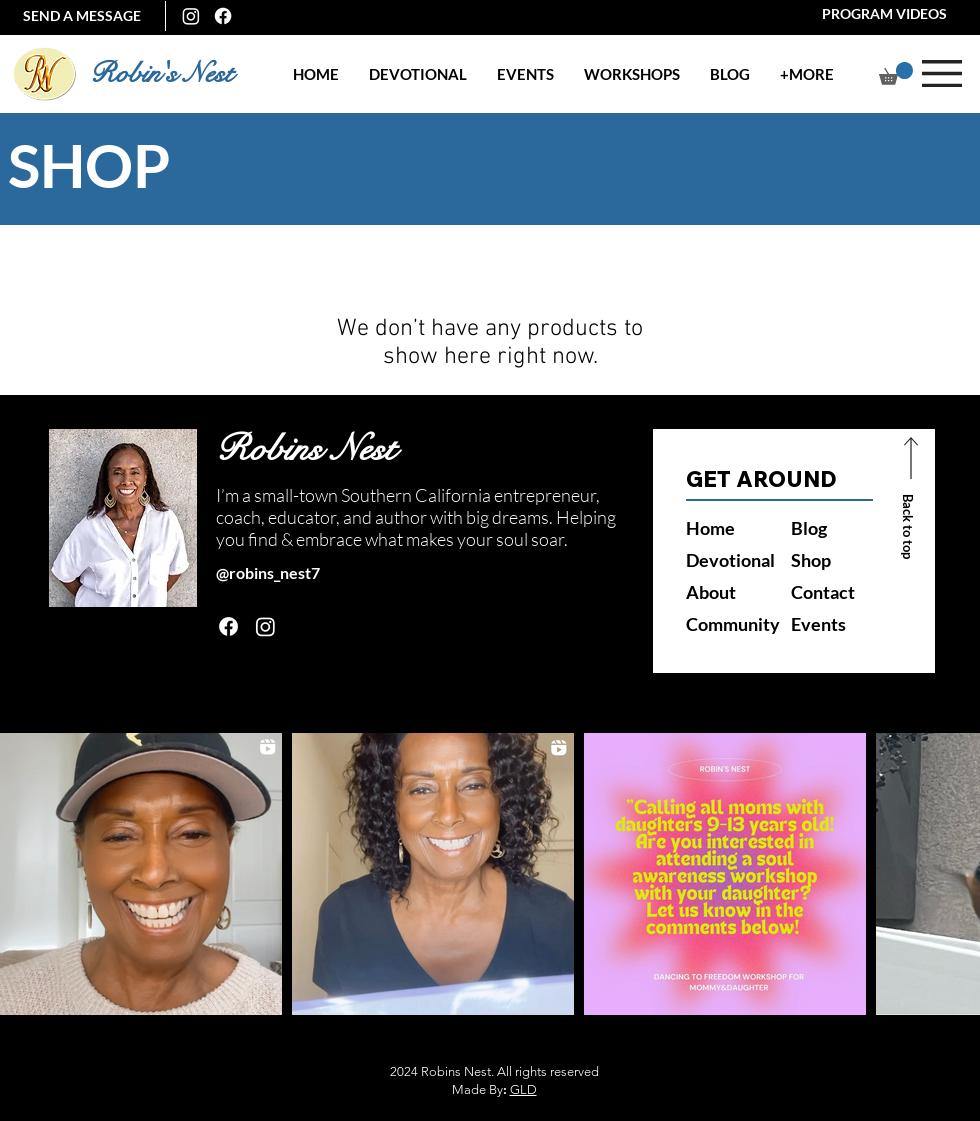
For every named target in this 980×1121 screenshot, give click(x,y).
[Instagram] (191, 16)
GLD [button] (523, 1089)
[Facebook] (223, 16)
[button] (525, 74)
